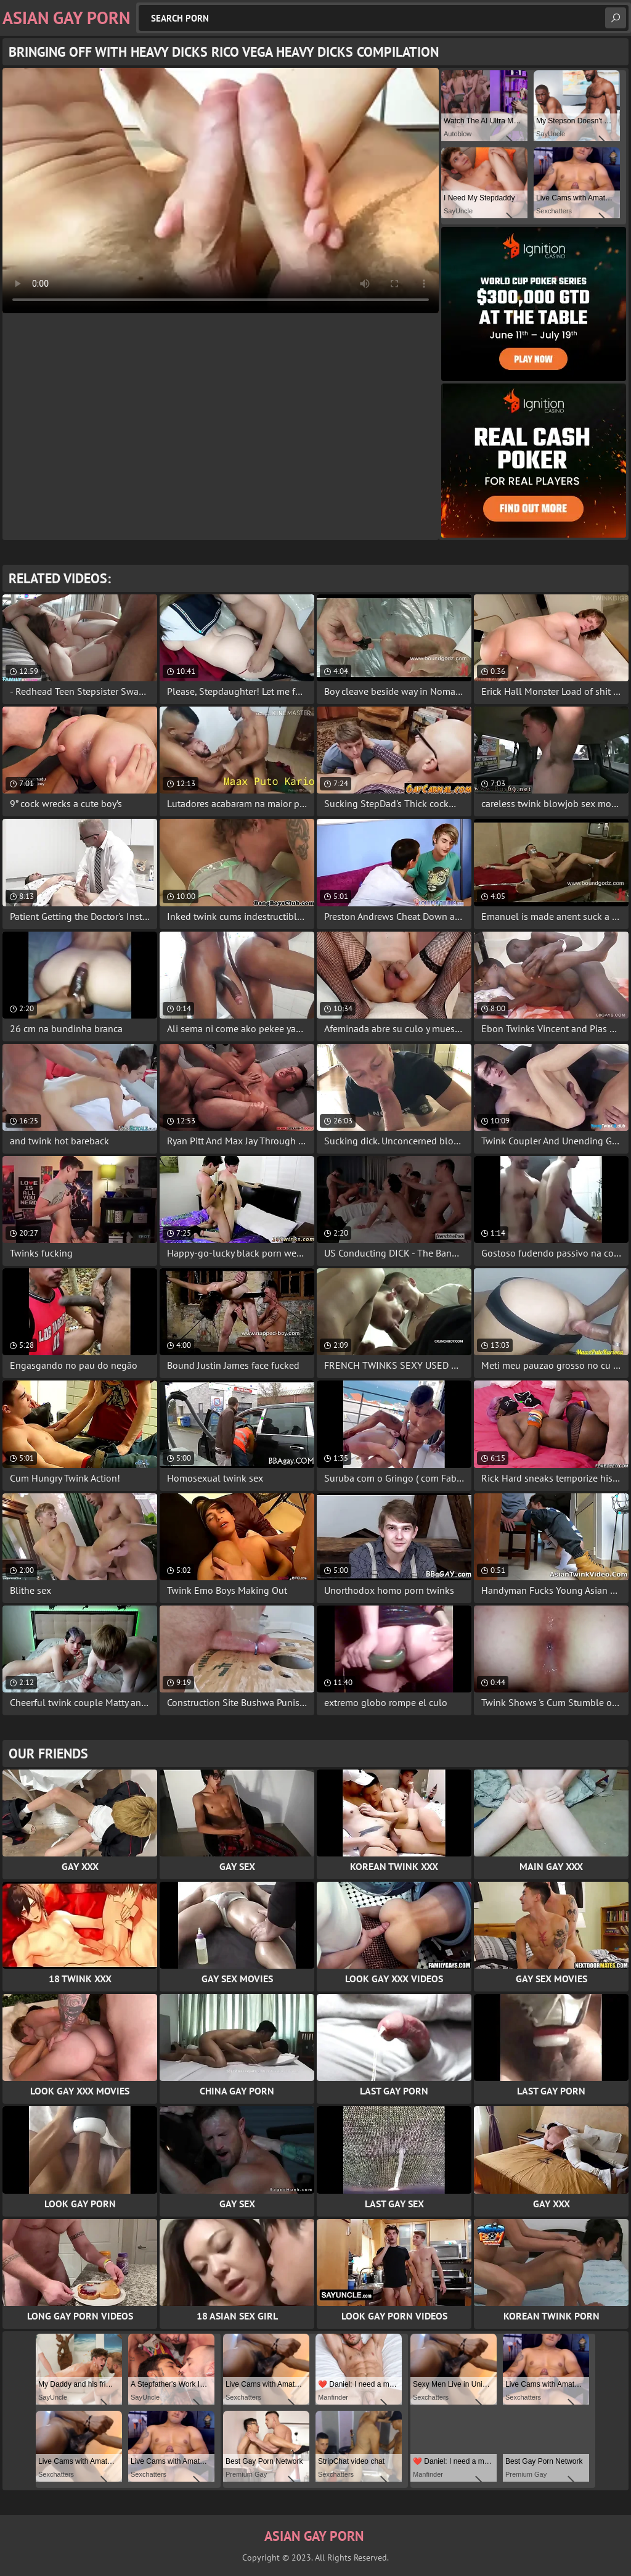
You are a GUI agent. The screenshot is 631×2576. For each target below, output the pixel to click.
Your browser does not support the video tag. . (220, 190)
